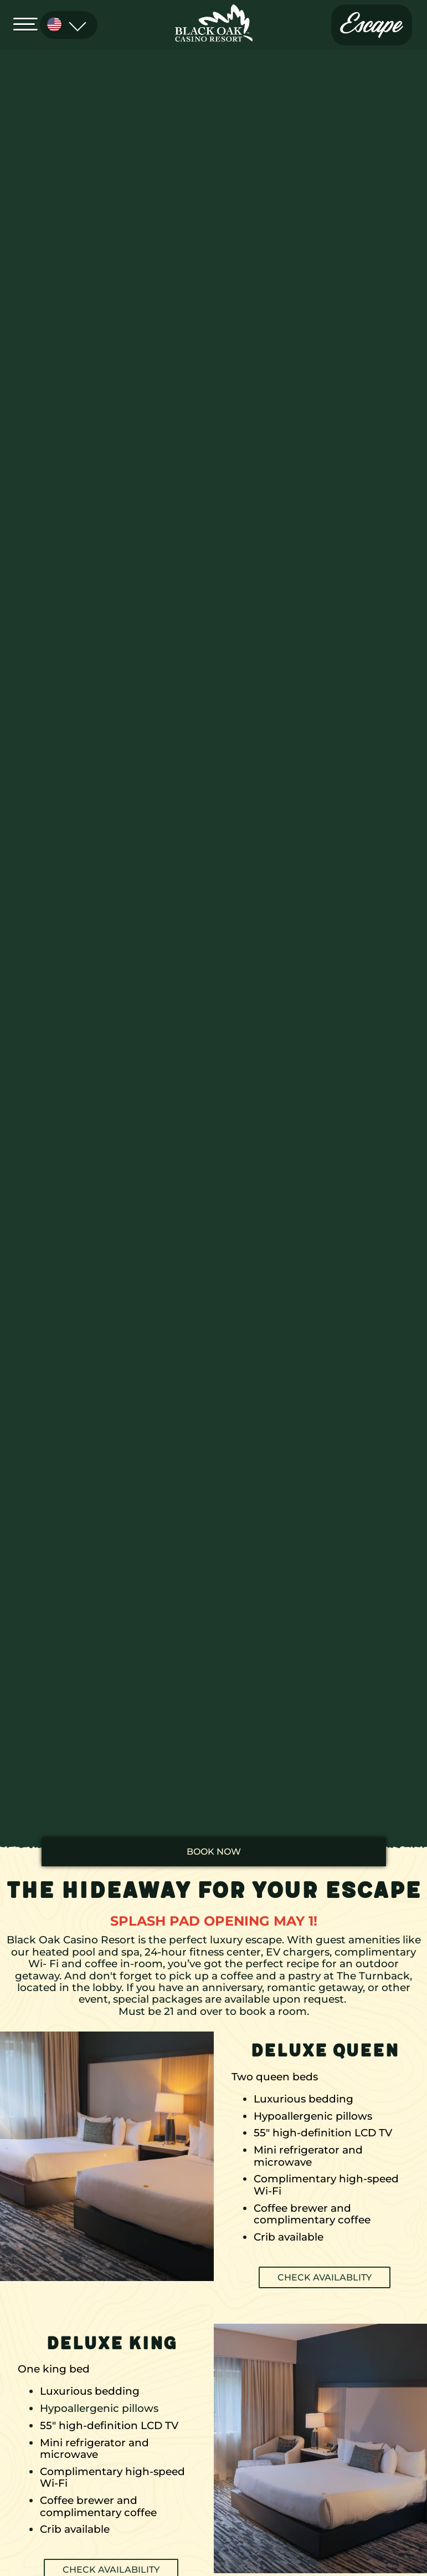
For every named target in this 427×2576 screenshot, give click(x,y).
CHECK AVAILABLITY (324, 2277)
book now (214, 1851)
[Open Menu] (28, 23)
